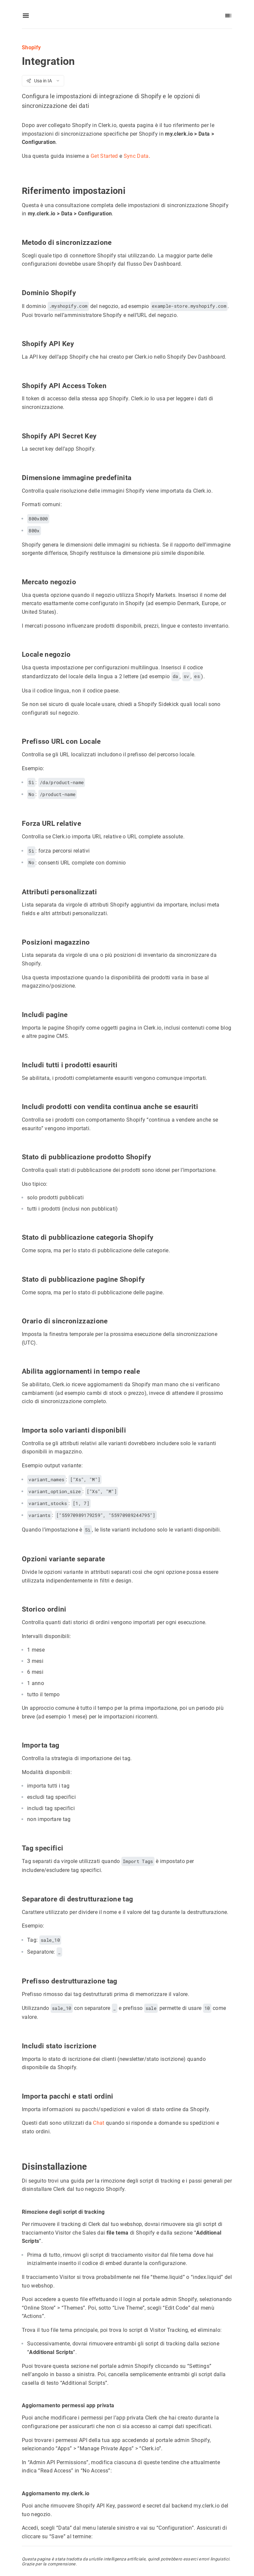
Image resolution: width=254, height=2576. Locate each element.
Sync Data (136, 156)
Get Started (104, 156)
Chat (98, 2123)
